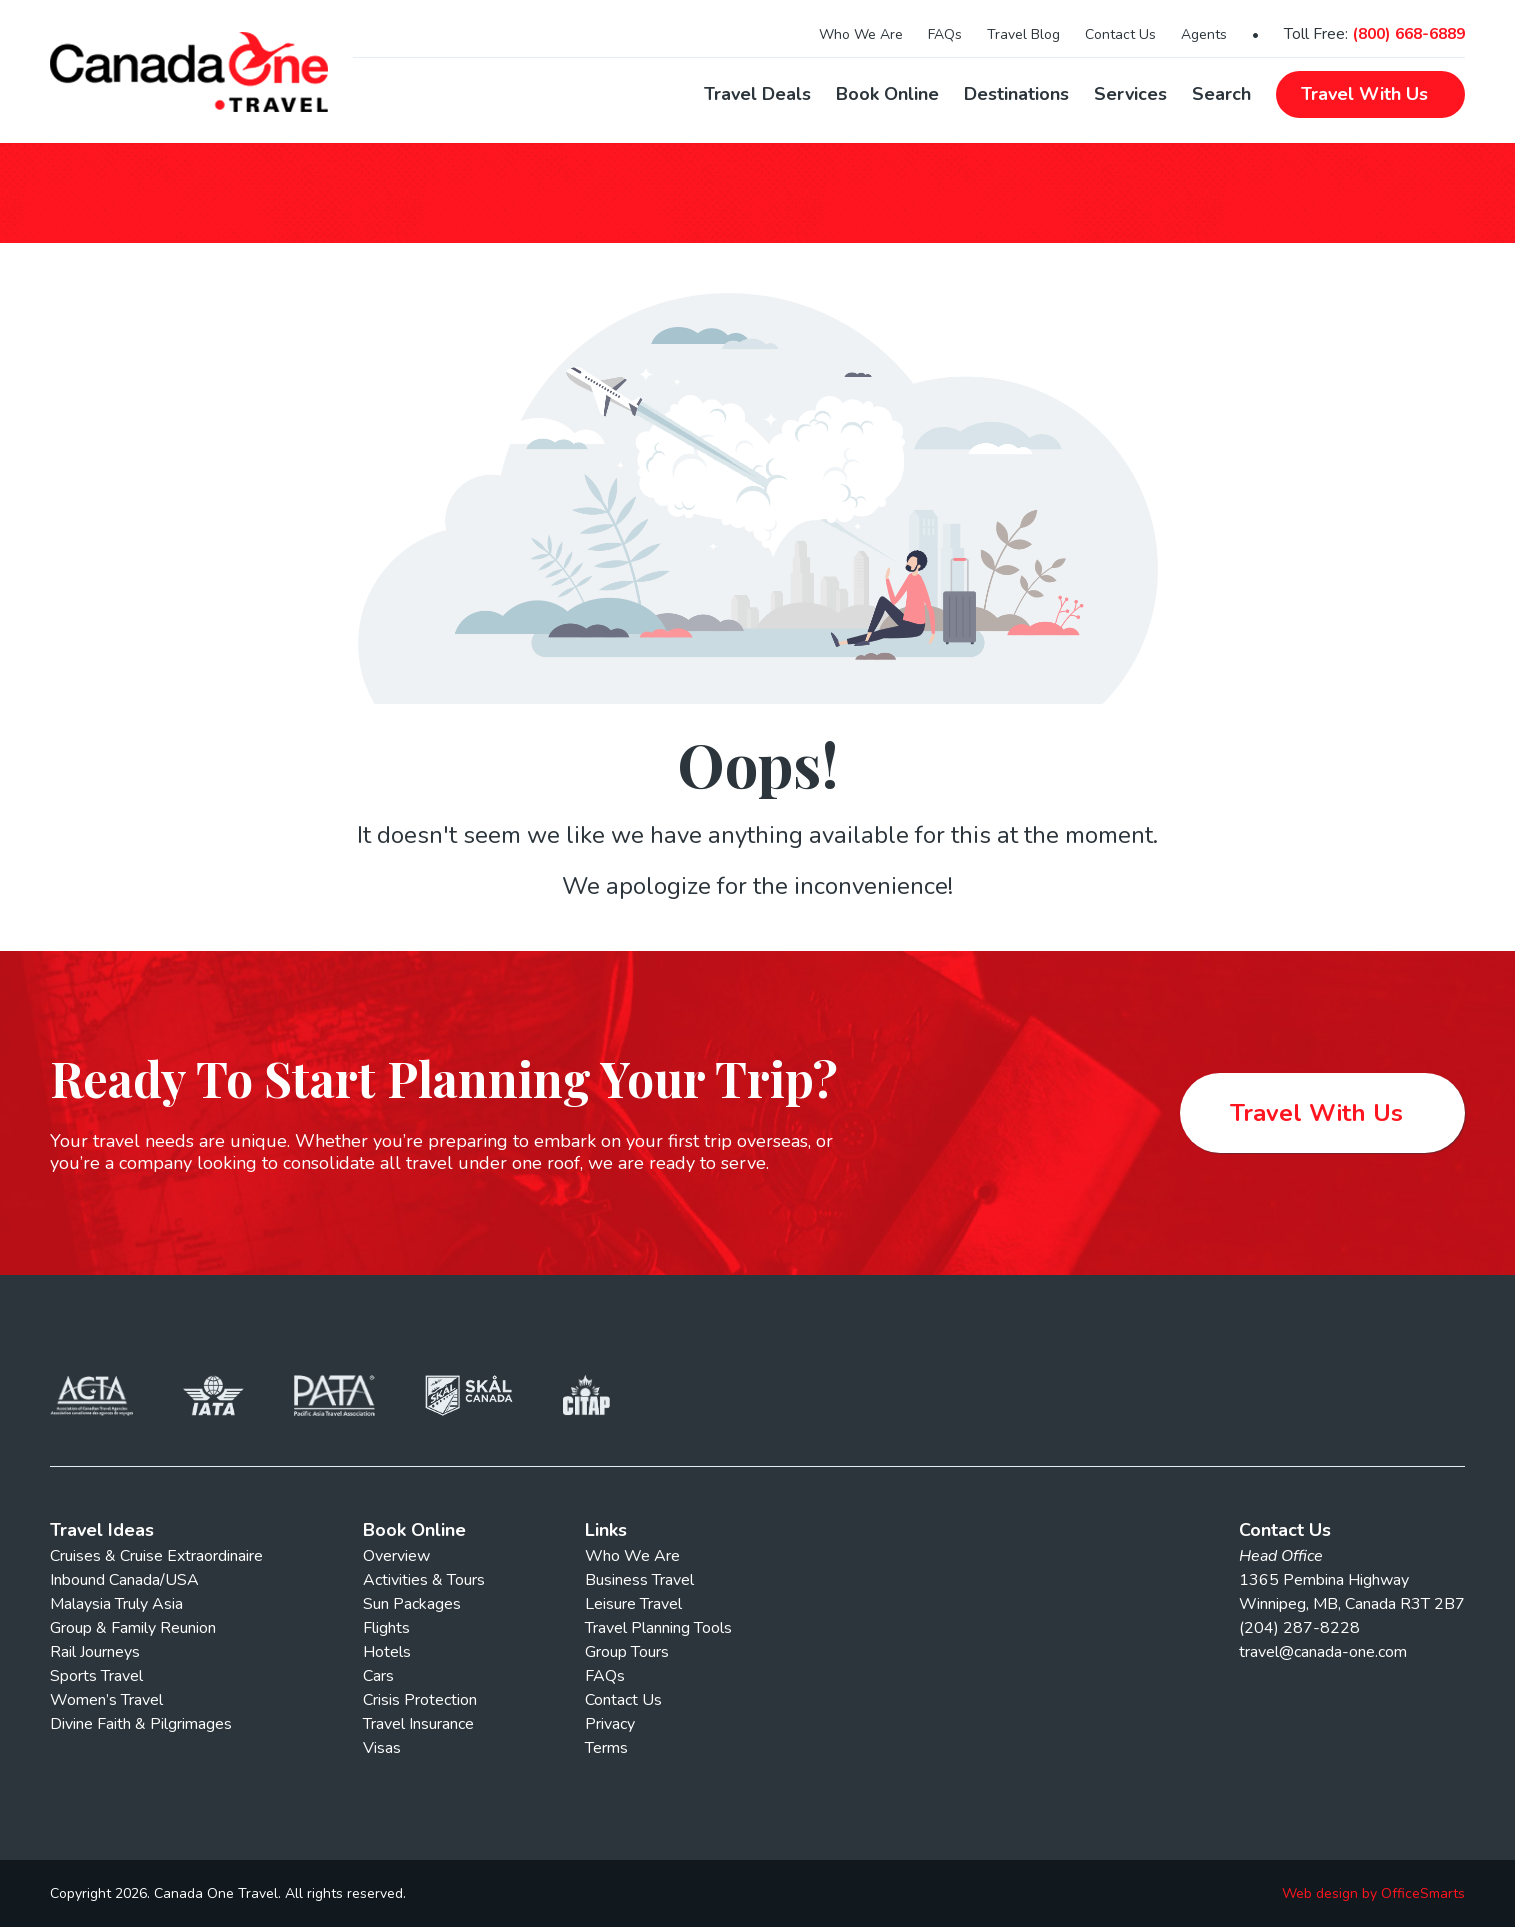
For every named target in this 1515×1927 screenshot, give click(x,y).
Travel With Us (1316, 1113)
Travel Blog (1023, 34)
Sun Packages (412, 1604)
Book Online (887, 94)
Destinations (1016, 94)
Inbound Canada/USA (124, 1580)
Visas (382, 1748)
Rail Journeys (95, 1652)
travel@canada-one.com (1323, 1652)
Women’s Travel (106, 1700)
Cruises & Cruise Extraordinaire (156, 1556)
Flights (386, 1628)
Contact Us (1120, 34)
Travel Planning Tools (658, 1628)
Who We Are (861, 34)
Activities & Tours (424, 1580)
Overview (396, 1556)
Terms (606, 1748)
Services (1130, 94)
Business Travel (639, 1580)
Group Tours (627, 1652)
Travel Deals (757, 94)
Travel (1364, 94)
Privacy (610, 1724)
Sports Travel (96, 1676)
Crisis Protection (420, 1700)
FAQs (945, 34)
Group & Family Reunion (133, 1628)
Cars (378, 1676)
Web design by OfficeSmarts (1373, 1894)
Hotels (387, 1652)
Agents (1204, 34)
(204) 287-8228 (1299, 1628)
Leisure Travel (633, 1604)
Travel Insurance (418, 1724)
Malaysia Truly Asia (116, 1604)
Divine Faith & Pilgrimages (141, 1724)
